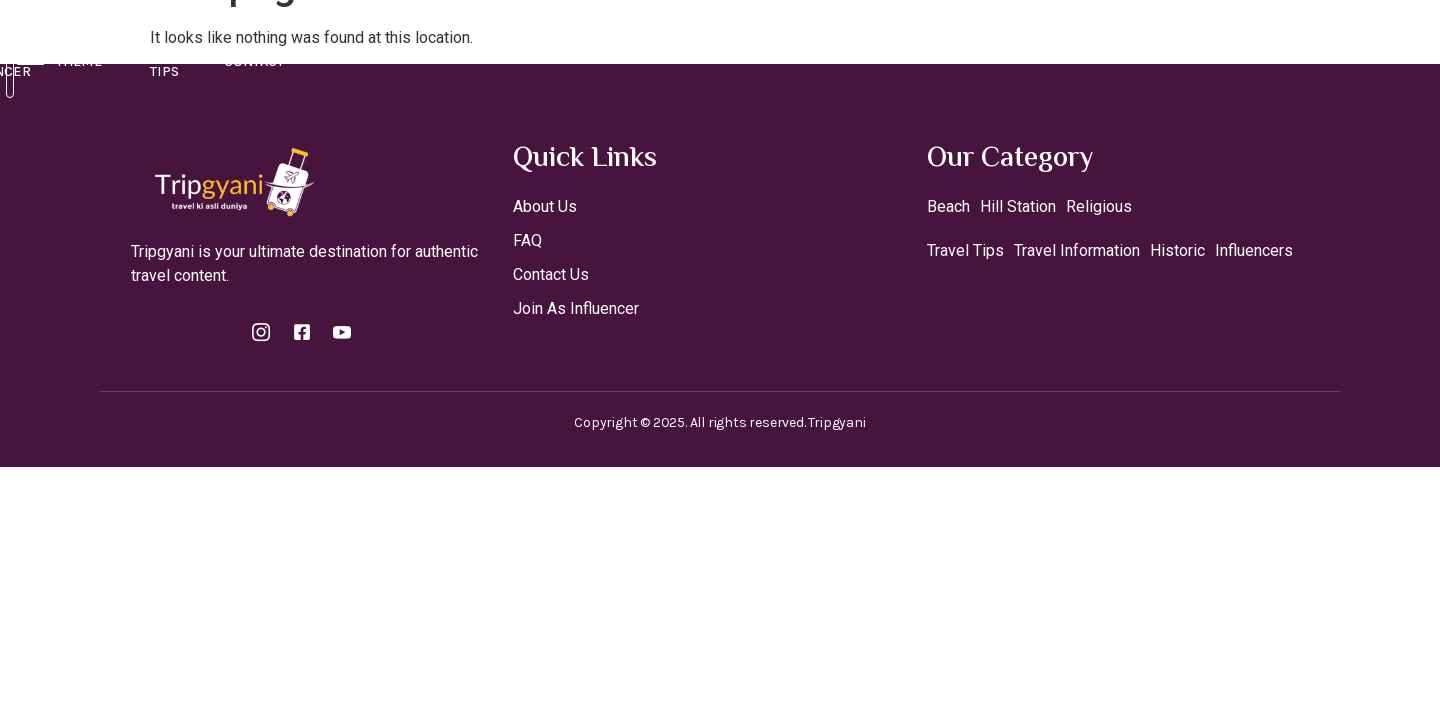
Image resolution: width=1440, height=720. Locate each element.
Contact (1036, 46)
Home (393, 46)
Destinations (508, 47)
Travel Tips (931, 46)
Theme (822, 47)
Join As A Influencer (677, 46)
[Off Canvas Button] (1330, 46)
